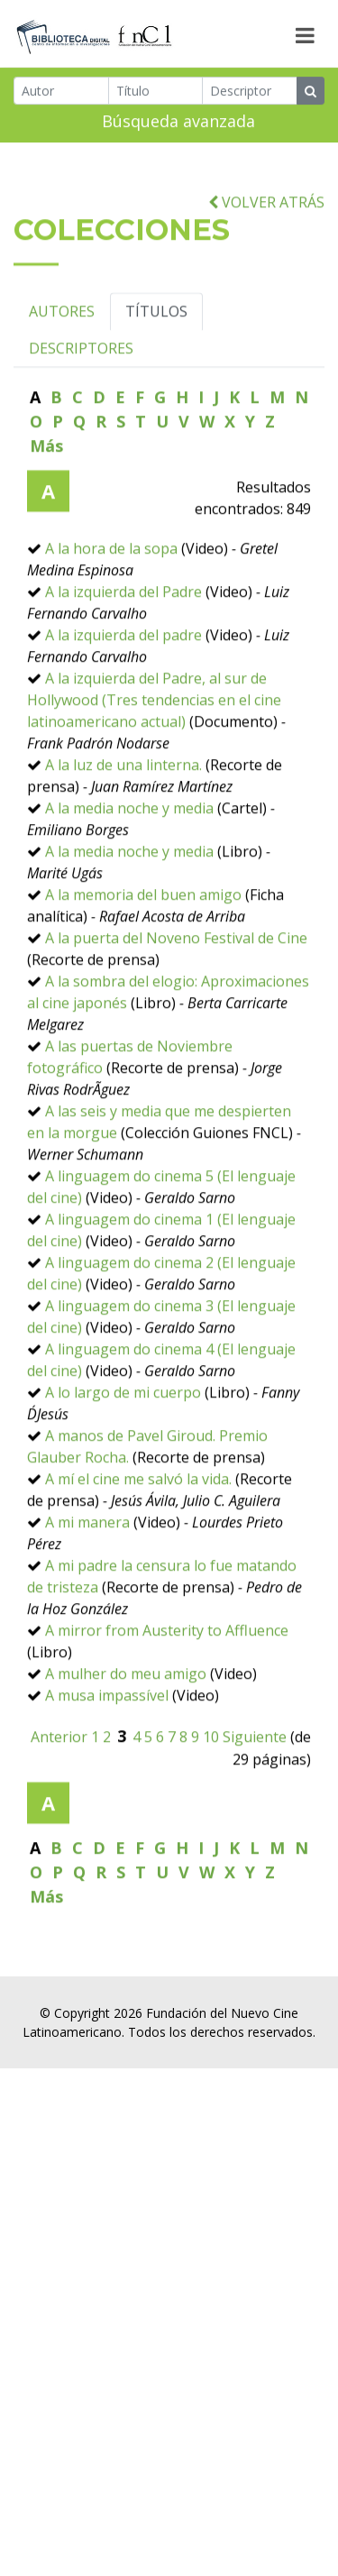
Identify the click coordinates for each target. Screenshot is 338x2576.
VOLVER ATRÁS (266, 283)
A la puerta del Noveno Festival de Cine (176, 1019)
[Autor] (61, 94)
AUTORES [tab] (62, 392)
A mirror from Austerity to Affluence (166, 1711)
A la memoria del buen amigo (143, 975)
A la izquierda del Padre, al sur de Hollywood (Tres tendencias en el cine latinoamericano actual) (154, 780)
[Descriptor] (249, 94)
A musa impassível (107, 1776)
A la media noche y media (129, 889)
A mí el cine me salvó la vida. (138, 1560)
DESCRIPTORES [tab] (81, 429)
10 (211, 1818)
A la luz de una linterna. (123, 846)
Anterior (59, 1818)
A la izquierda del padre (123, 716)
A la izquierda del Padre (123, 673)
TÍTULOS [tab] (156, 392)
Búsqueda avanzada (178, 124)
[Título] (156, 94)
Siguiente (255, 1818)
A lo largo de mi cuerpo (123, 1473)
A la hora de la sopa (111, 629)
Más (46, 526)
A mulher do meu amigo (125, 1755)
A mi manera (87, 1603)
